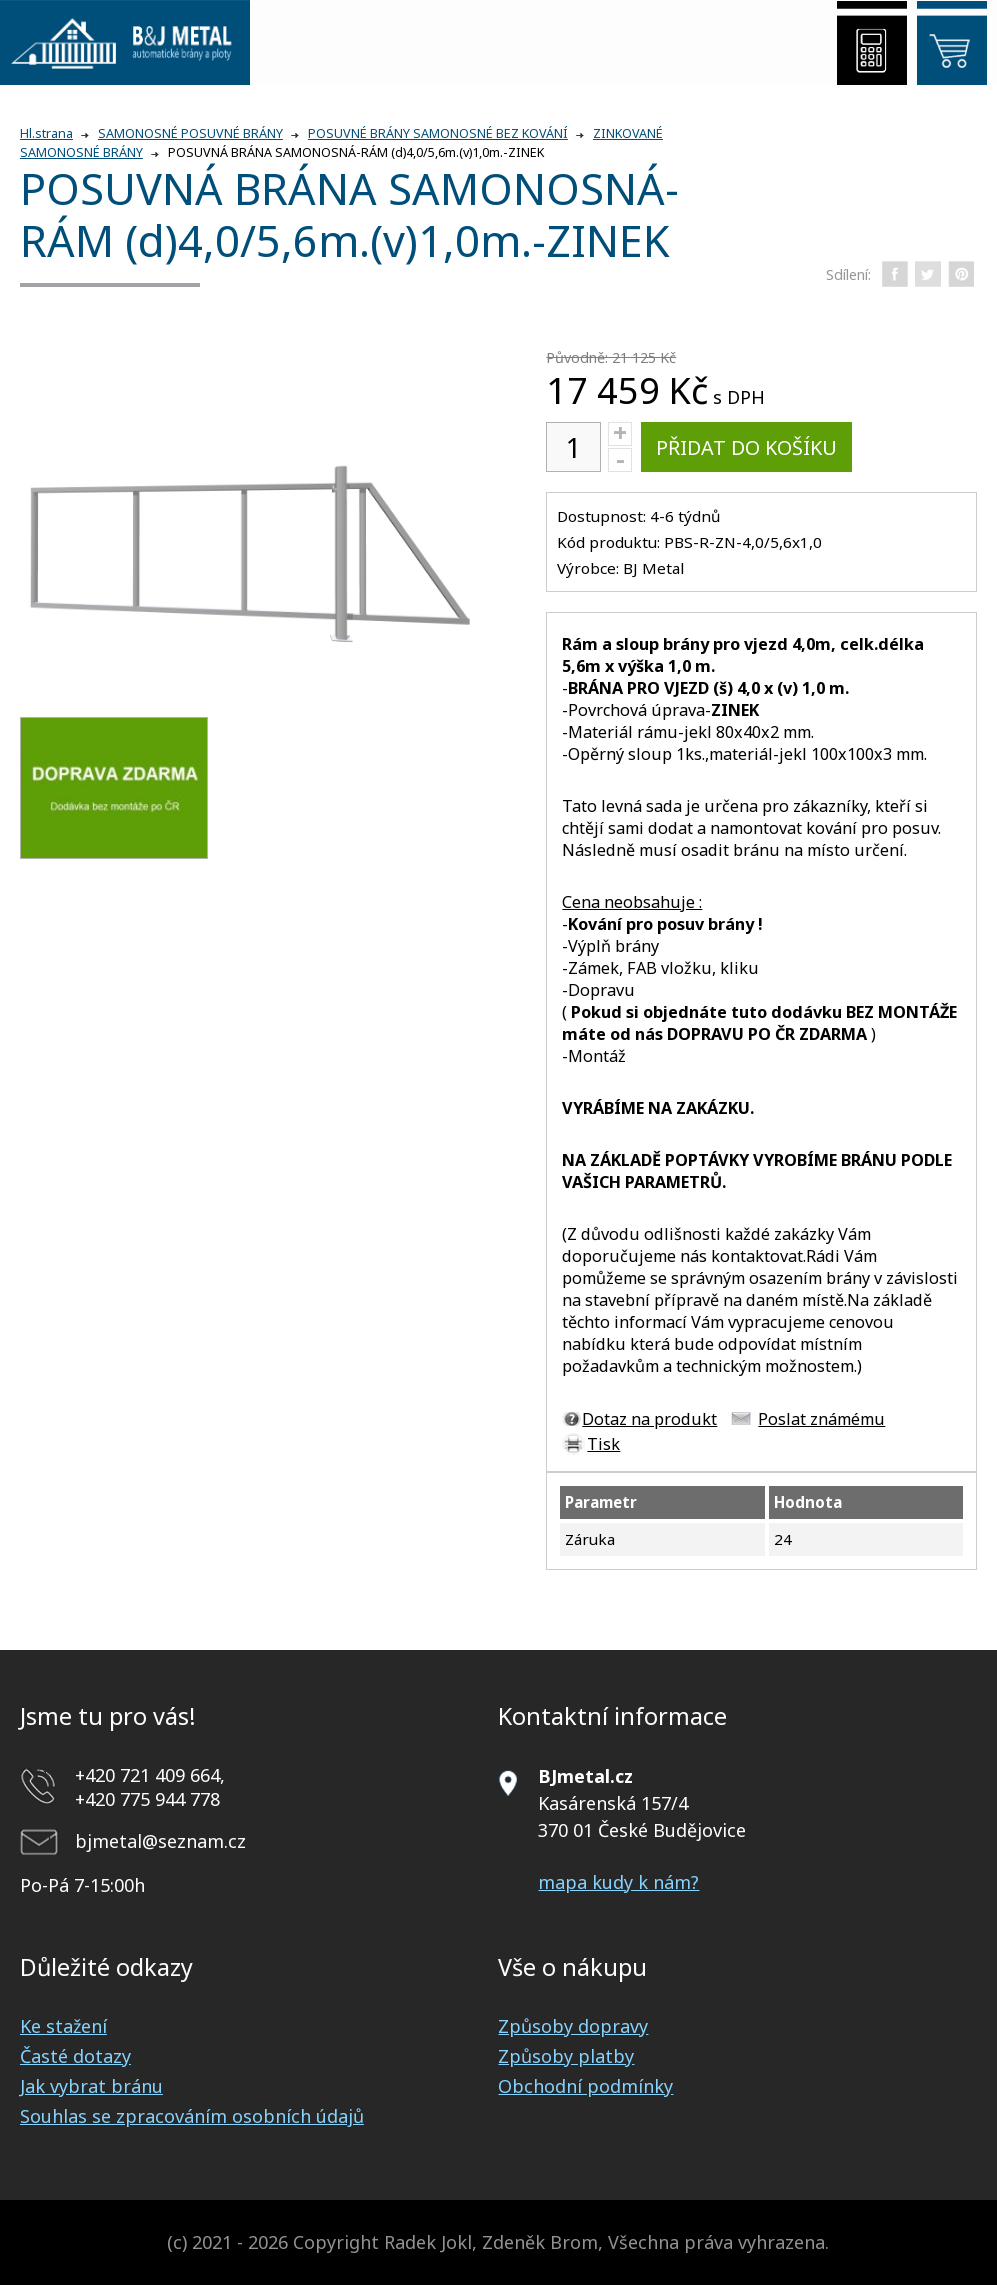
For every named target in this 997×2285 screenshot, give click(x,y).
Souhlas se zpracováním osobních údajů (192, 2116)
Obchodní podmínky (585, 2086)
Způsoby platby (566, 2056)
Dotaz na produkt (649, 1419)
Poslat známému (821, 1419)
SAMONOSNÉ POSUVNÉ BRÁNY (190, 133)
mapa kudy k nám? (618, 1882)
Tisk (603, 1444)
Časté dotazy (75, 2056)
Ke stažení (63, 2026)
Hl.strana (46, 133)
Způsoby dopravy (573, 2026)
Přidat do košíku (746, 447)
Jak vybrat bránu (91, 2086)
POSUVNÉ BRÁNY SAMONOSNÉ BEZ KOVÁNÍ (438, 133)
